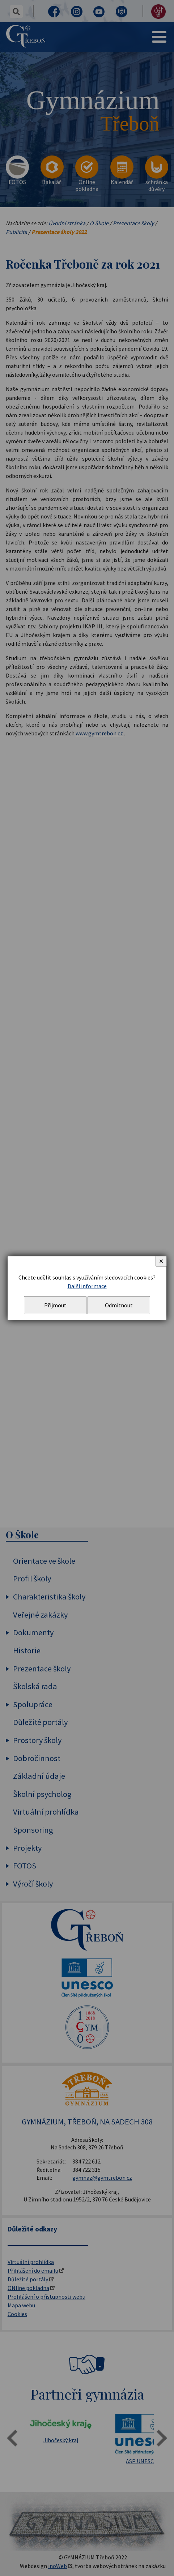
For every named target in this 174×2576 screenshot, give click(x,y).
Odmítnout (119, 1305)
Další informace (87, 1286)
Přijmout (55, 1305)
